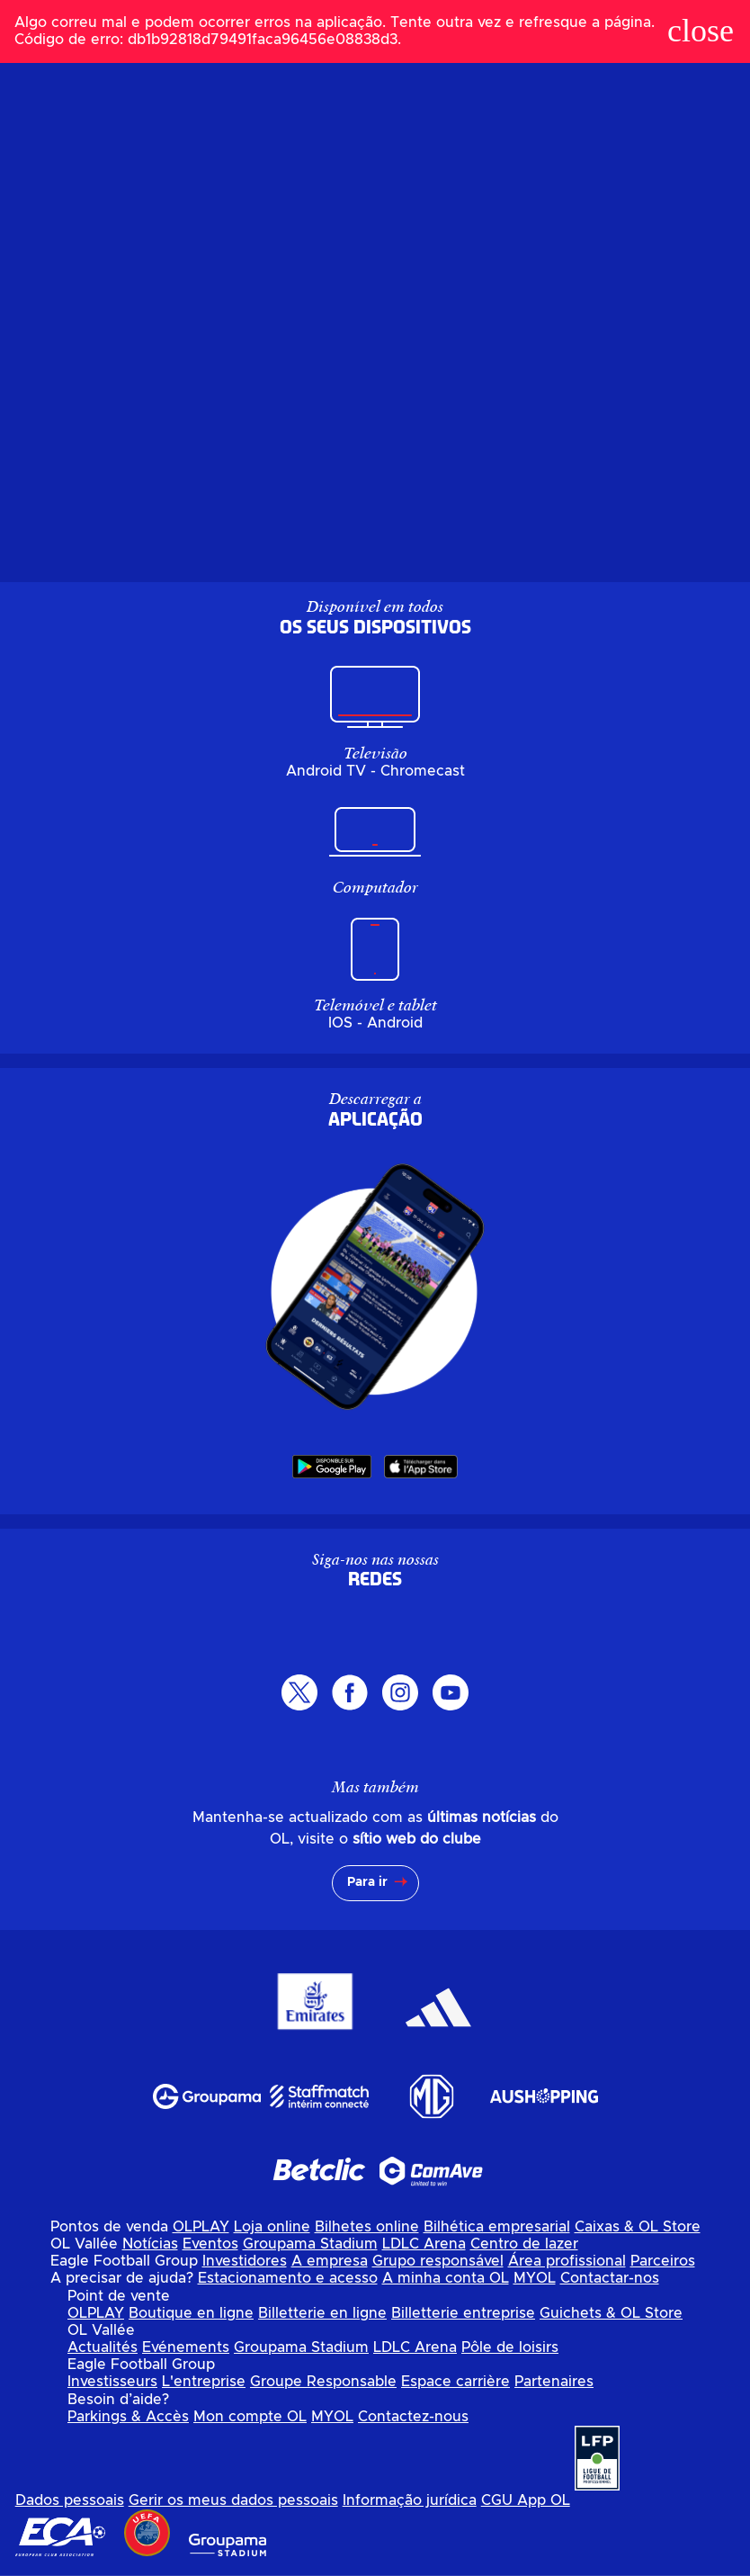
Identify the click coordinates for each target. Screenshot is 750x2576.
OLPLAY (201, 2227)
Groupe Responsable (323, 2381)
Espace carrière (455, 2381)
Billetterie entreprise (463, 2313)
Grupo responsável (438, 2261)
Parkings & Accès (128, 2417)
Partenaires (554, 2381)
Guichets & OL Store (611, 2313)
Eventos (210, 2244)
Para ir (367, 1882)
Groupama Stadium (310, 2244)
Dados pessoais (69, 2500)
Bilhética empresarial (497, 2227)
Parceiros (662, 2261)
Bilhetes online (367, 2227)
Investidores (244, 2261)
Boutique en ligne (191, 2313)
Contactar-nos (609, 2278)
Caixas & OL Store (638, 2227)
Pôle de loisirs (509, 2347)
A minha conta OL (445, 2278)
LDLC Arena (424, 2244)
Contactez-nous (413, 2417)
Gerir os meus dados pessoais (233, 2500)
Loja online (272, 2227)
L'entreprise (204, 2381)
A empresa (329, 2261)
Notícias (150, 2244)
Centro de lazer (524, 2244)
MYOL (534, 2278)
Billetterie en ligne (322, 2313)
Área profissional (567, 2261)
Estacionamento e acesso (288, 2278)
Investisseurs (112, 2381)
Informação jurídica (410, 2500)
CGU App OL (525, 2500)
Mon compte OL (250, 2417)
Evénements (185, 2347)
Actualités (102, 2347)
